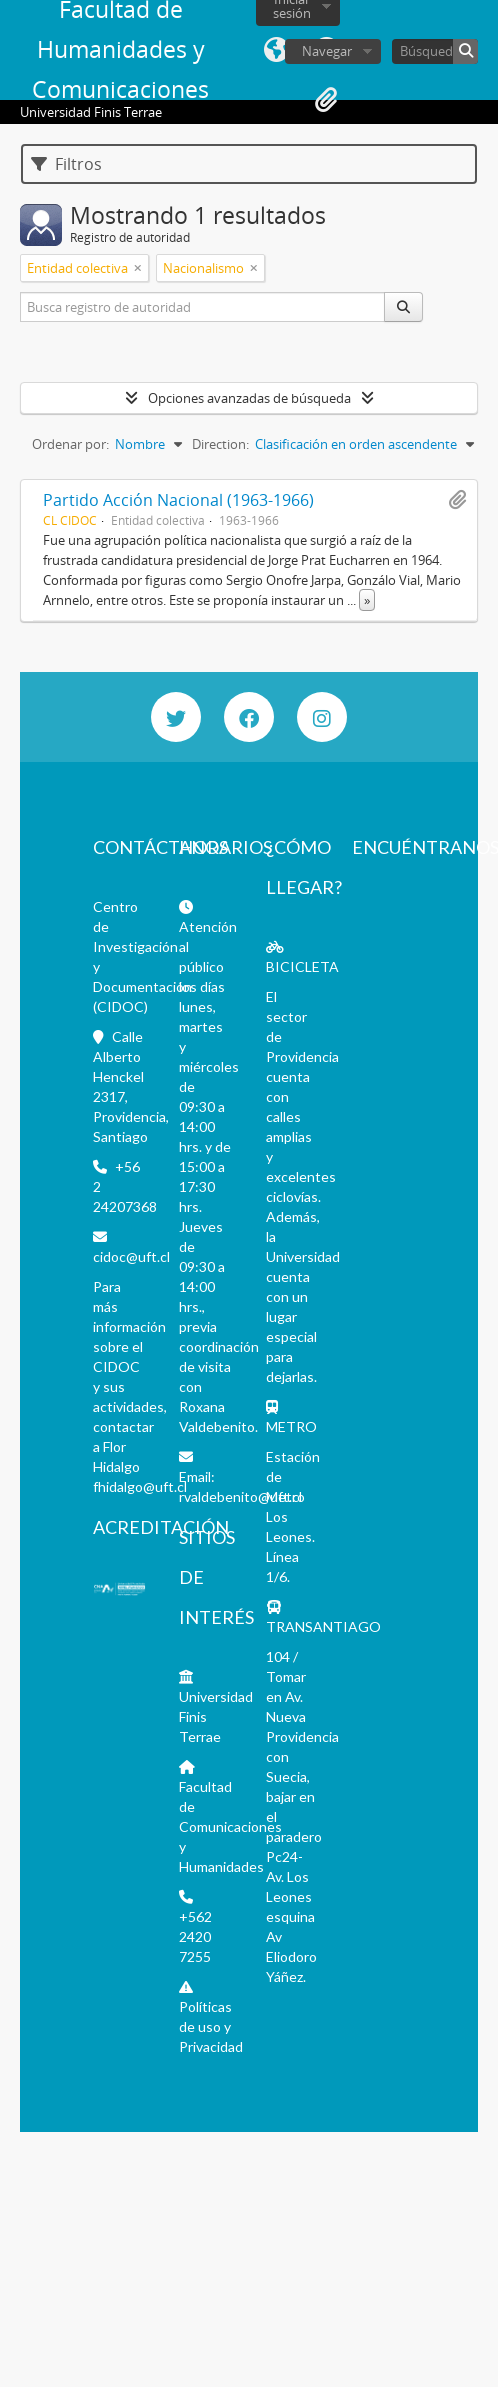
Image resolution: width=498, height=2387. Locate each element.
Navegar (327, 51)
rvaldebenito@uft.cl (240, 1496)
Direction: (220, 444)
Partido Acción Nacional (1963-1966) (178, 500)
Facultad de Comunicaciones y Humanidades (230, 1826)
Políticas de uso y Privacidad (211, 2026)
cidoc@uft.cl (131, 1256)
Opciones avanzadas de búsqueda (249, 398)
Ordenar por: (70, 444)
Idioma (276, 50)
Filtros (66, 164)
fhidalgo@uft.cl (140, 1486)
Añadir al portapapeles (457, 500)
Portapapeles (326, 100)
